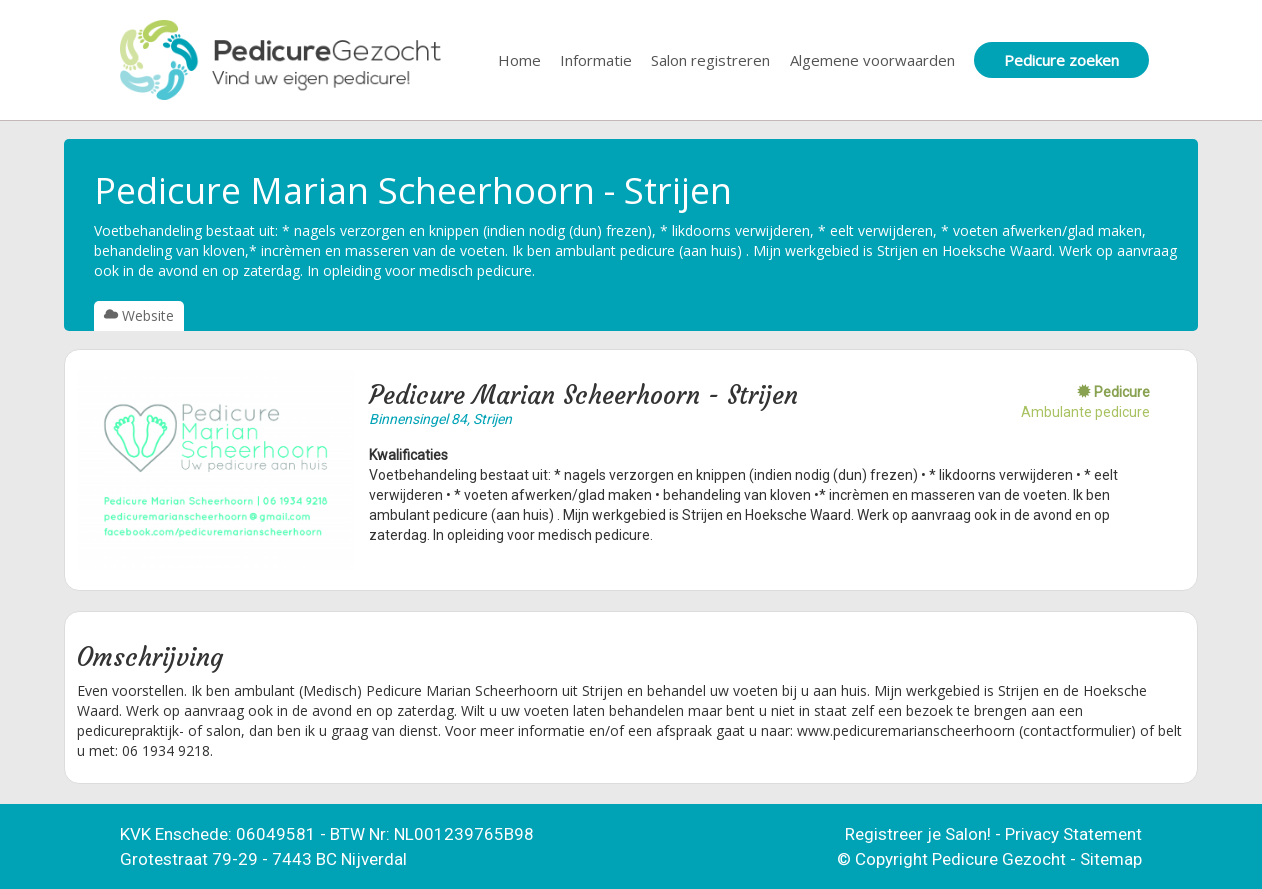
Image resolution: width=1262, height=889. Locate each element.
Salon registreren (710, 60)
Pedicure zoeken (1061, 60)
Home (519, 60)
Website (139, 315)
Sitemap (1111, 859)
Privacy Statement (1073, 834)
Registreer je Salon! (918, 834)
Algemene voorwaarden (872, 60)
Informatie (596, 60)
